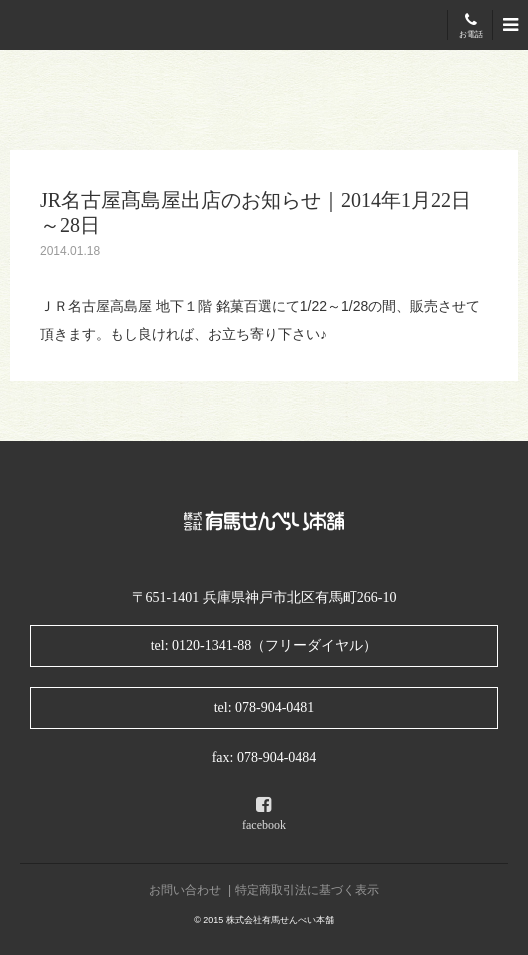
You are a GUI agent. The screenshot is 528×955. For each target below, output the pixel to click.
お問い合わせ (185, 890)
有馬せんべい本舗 (70, 25)
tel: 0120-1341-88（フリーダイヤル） (264, 645)
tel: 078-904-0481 (264, 707)
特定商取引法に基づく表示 (307, 890)
